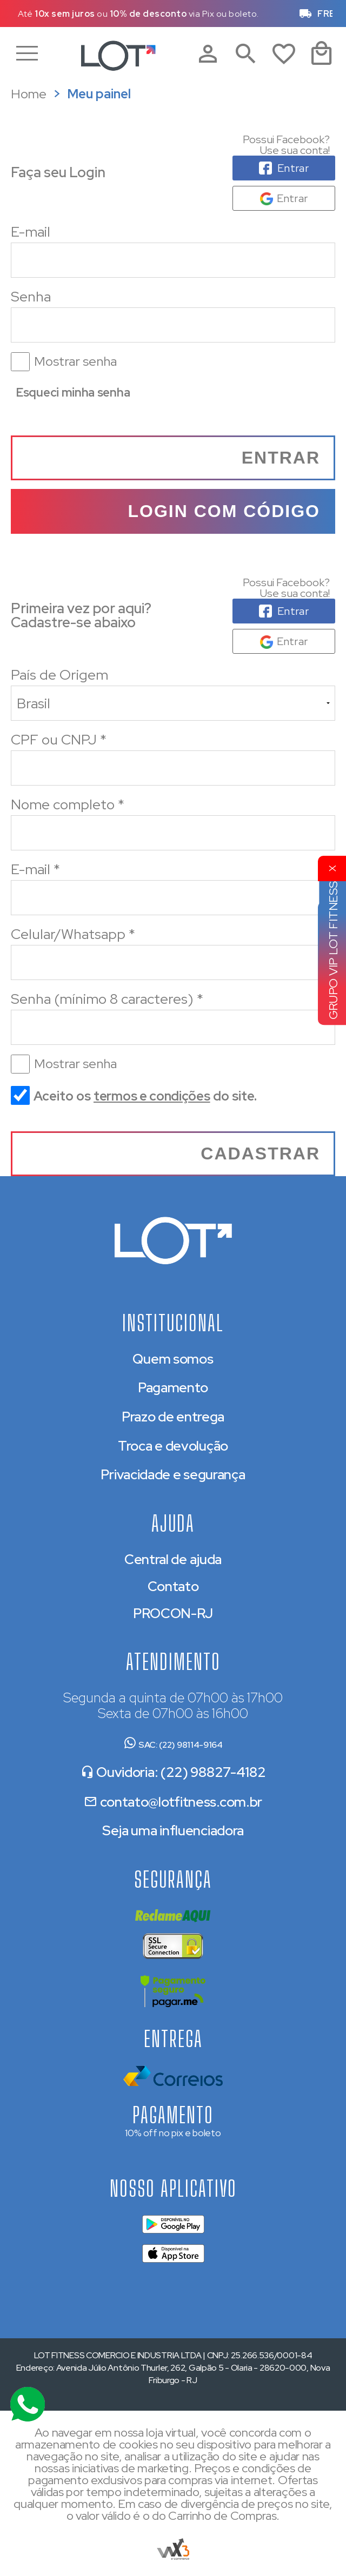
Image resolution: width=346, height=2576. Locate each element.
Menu (32, 54)
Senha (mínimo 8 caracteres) (107, 999)
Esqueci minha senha (73, 393)
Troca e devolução (173, 1446)
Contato (173, 1586)
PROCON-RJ (173, 1613)
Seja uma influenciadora (173, 1831)
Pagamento (173, 1388)
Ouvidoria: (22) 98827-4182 (173, 1772)
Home (28, 93)
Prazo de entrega (173, 1417)
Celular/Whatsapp (73, 934)
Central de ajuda (173, 1559)
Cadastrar (260, 1153)
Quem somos (172, 1359)
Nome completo (67, 804)
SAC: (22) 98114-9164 (173, 1744)
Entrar (281, 457)
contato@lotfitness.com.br (173, 1802)
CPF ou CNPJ (59, 739)
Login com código (224, 511)
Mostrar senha (75, 361)
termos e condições (152, 1096)
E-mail (173, 250)
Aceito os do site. (134, 1099)
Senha (173, 329)
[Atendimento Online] (27, 2404)
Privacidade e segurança (173, 1475)
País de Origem (59, 675)
